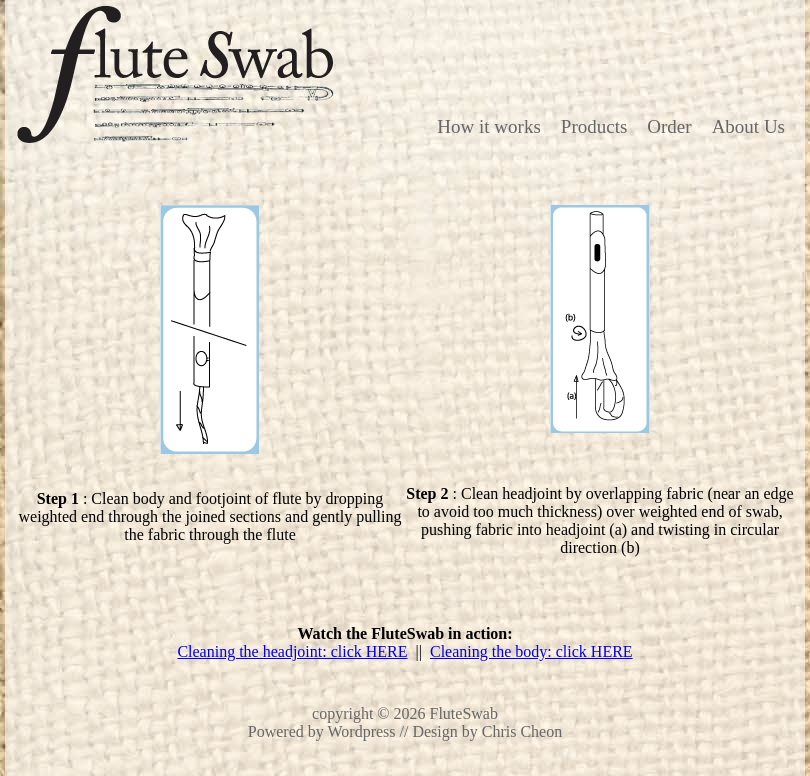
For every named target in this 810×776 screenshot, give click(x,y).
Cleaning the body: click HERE (531, 651)
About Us (748, 126)
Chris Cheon (522, 731)
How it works (488, 126)
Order (669, 126)
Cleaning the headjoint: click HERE (292, 651)
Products (594, 126)
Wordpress (362, 731)
